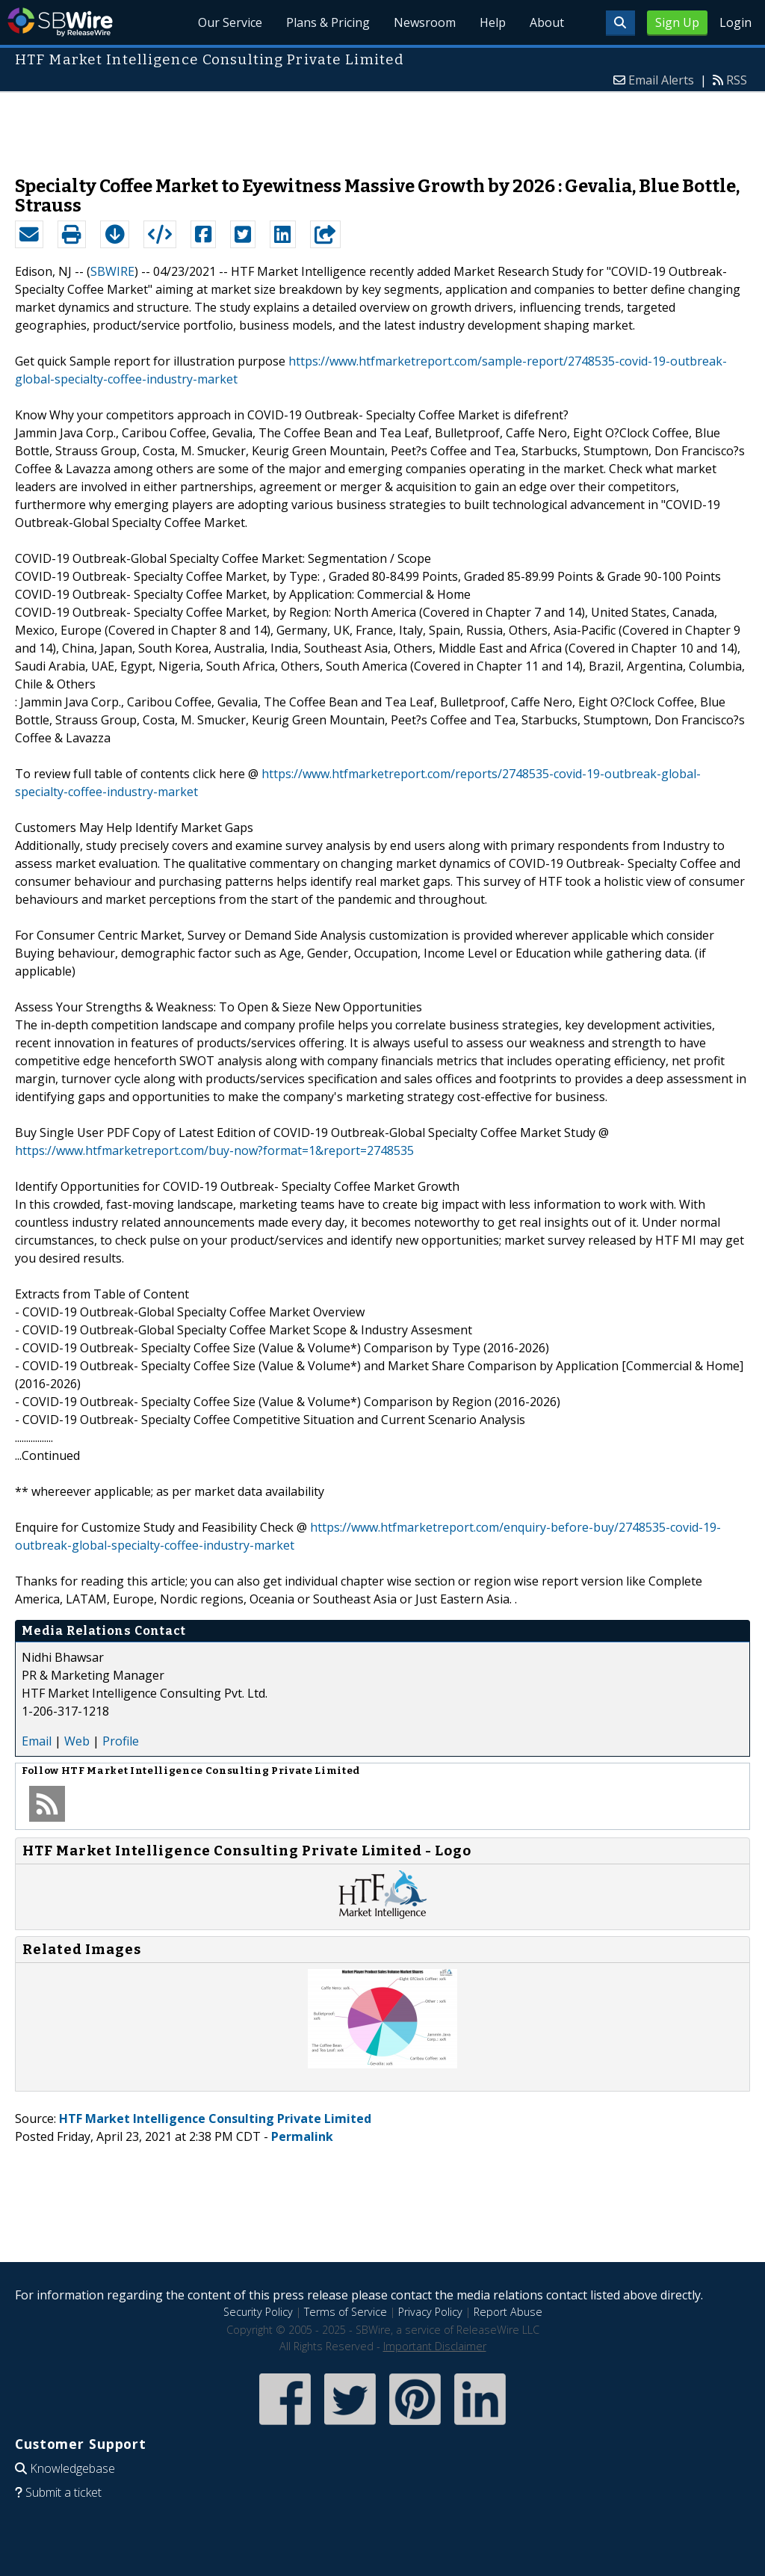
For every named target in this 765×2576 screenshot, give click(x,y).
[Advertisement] (382, 126)
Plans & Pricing (328, 22)
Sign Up (677, 22)
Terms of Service (345, 2312)
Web (77, 1741)
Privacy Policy (430, 2312)
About (547, 22)
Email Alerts (661, 80)
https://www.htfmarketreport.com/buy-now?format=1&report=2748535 (214, 1150)
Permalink (302, 2136)
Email (37, 1741)
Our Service (230, 22)
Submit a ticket (63, 2492)
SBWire (60, 22)
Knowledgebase (72, 2468)
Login (735, 22)
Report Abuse (508, 2312)
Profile (120, 1741)
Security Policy (258, 2312)
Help (493, 22)
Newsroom (425, 22)
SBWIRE (112, 271)
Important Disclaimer (434, 2346)
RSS (736, 80)
